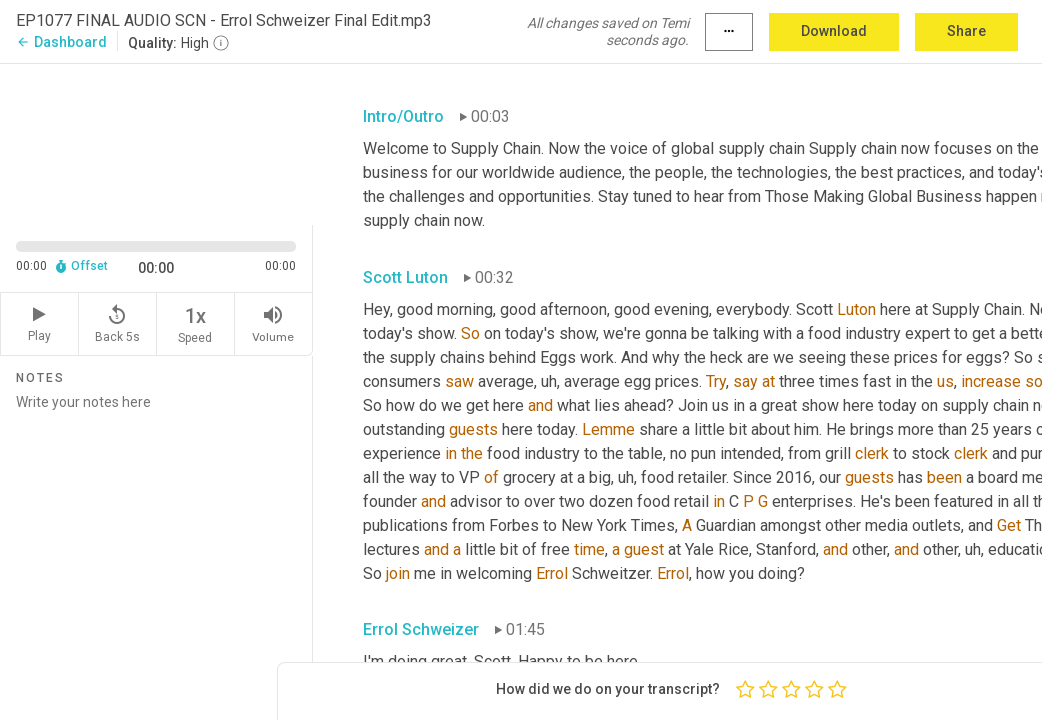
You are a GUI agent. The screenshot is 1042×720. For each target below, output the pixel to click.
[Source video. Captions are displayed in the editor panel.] (156, 142)
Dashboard (61, 42)
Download (834, 31)
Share (966, 31)
